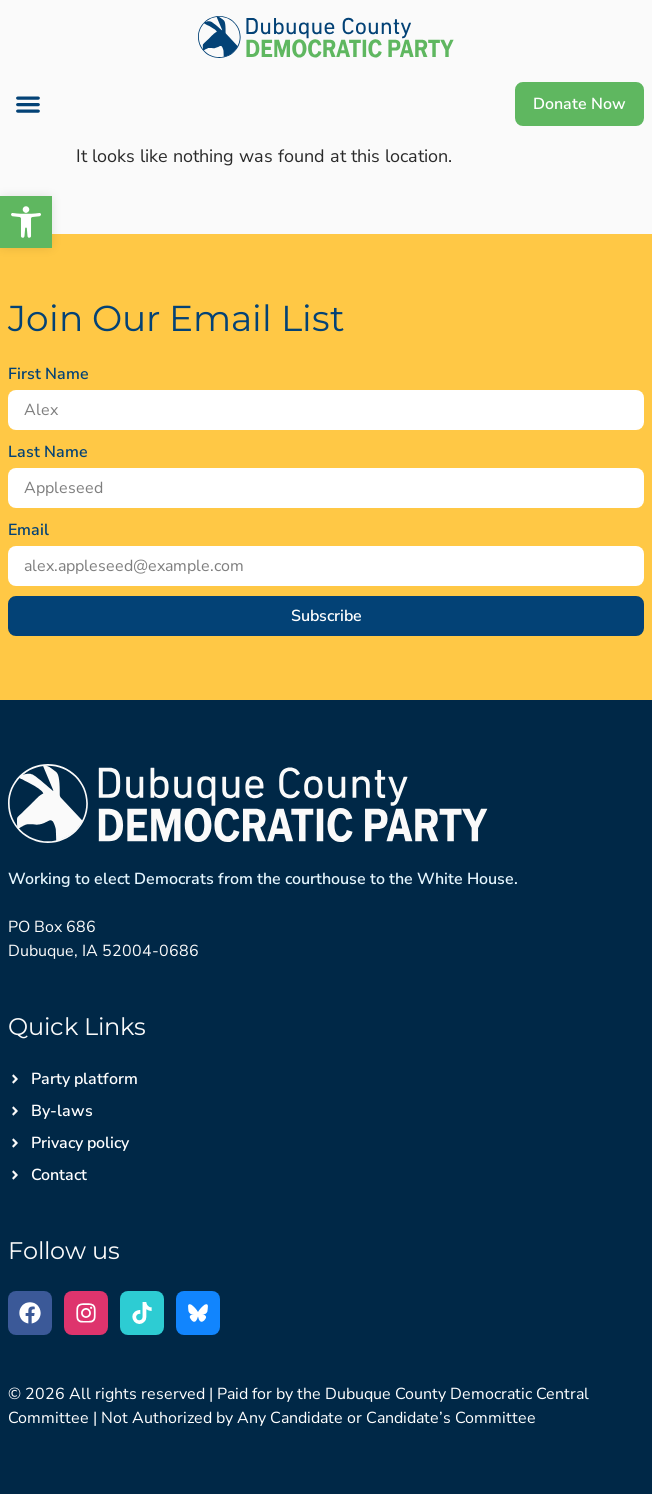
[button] (26, 222)
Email (28, 530)
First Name (48, 374)
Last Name (48, 452)
